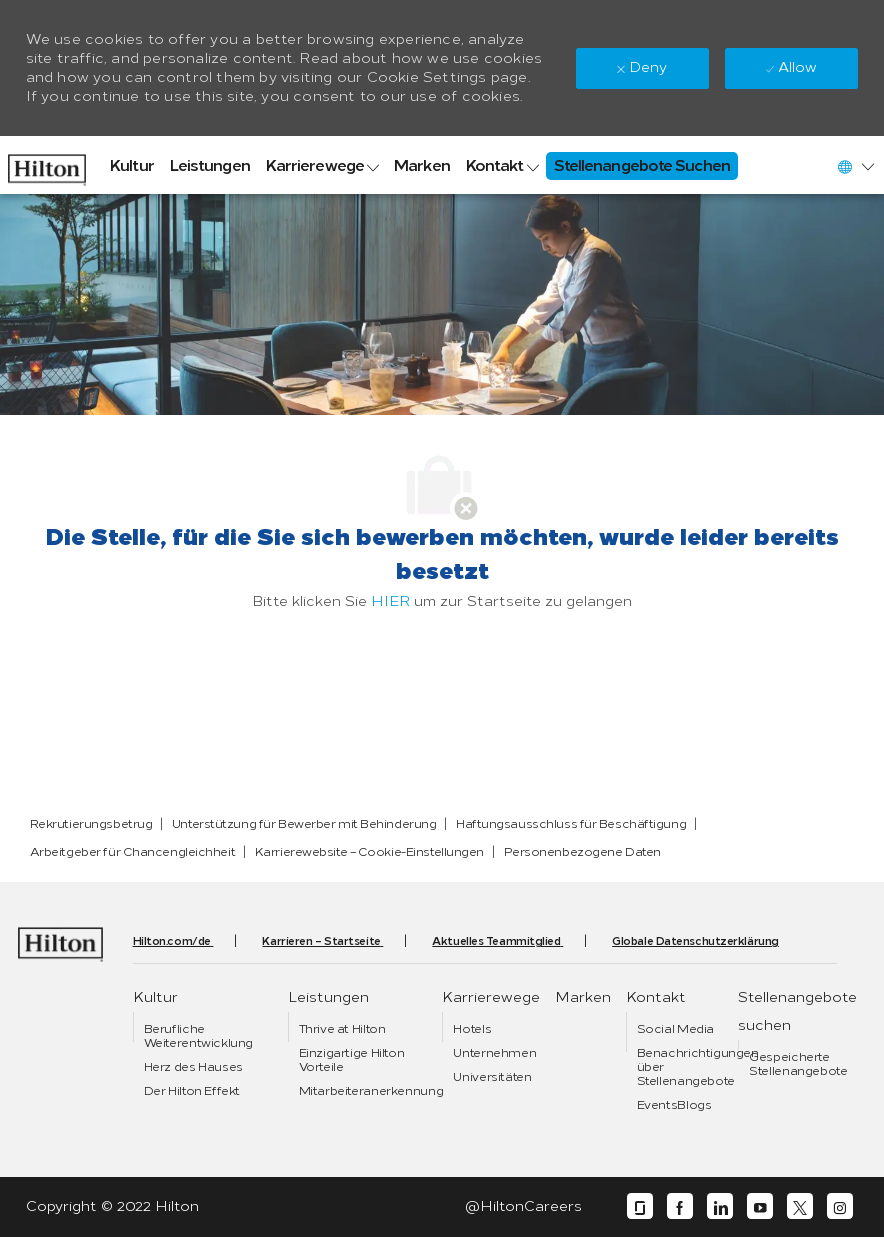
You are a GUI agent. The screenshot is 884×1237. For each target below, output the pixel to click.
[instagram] (840, 1206)
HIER (390, 601)
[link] (47, 165)
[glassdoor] (640, 1206)
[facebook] (680, 1206)
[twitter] (800, 1206)
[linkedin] (720, 1206)
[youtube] (760, 1206)
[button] (855, 166)
